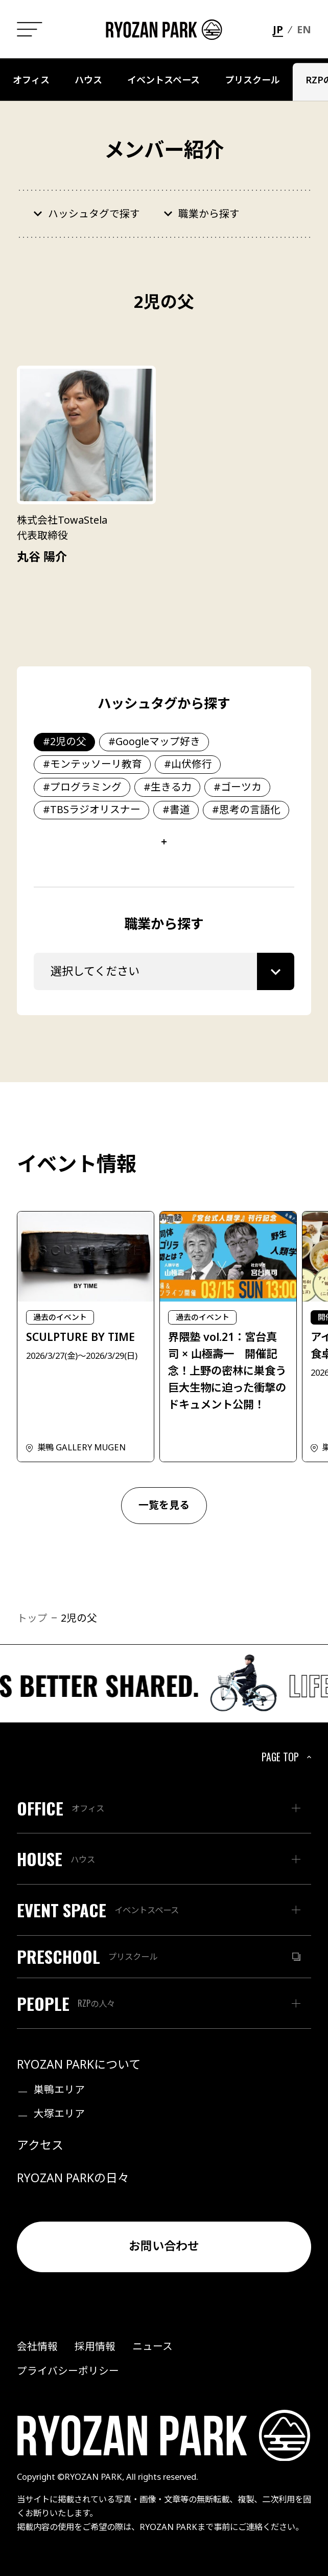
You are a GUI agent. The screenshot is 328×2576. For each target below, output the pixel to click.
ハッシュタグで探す (94, 213)
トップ (32, 1618)
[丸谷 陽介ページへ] (86, 466)
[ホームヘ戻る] (164, 29)
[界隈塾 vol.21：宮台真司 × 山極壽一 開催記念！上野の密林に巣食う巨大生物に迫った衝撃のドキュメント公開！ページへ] (228, 1337)
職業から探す (209, 213)
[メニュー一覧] (29, 29)
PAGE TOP (288, 1756)
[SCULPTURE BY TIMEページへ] (85, 1337)
